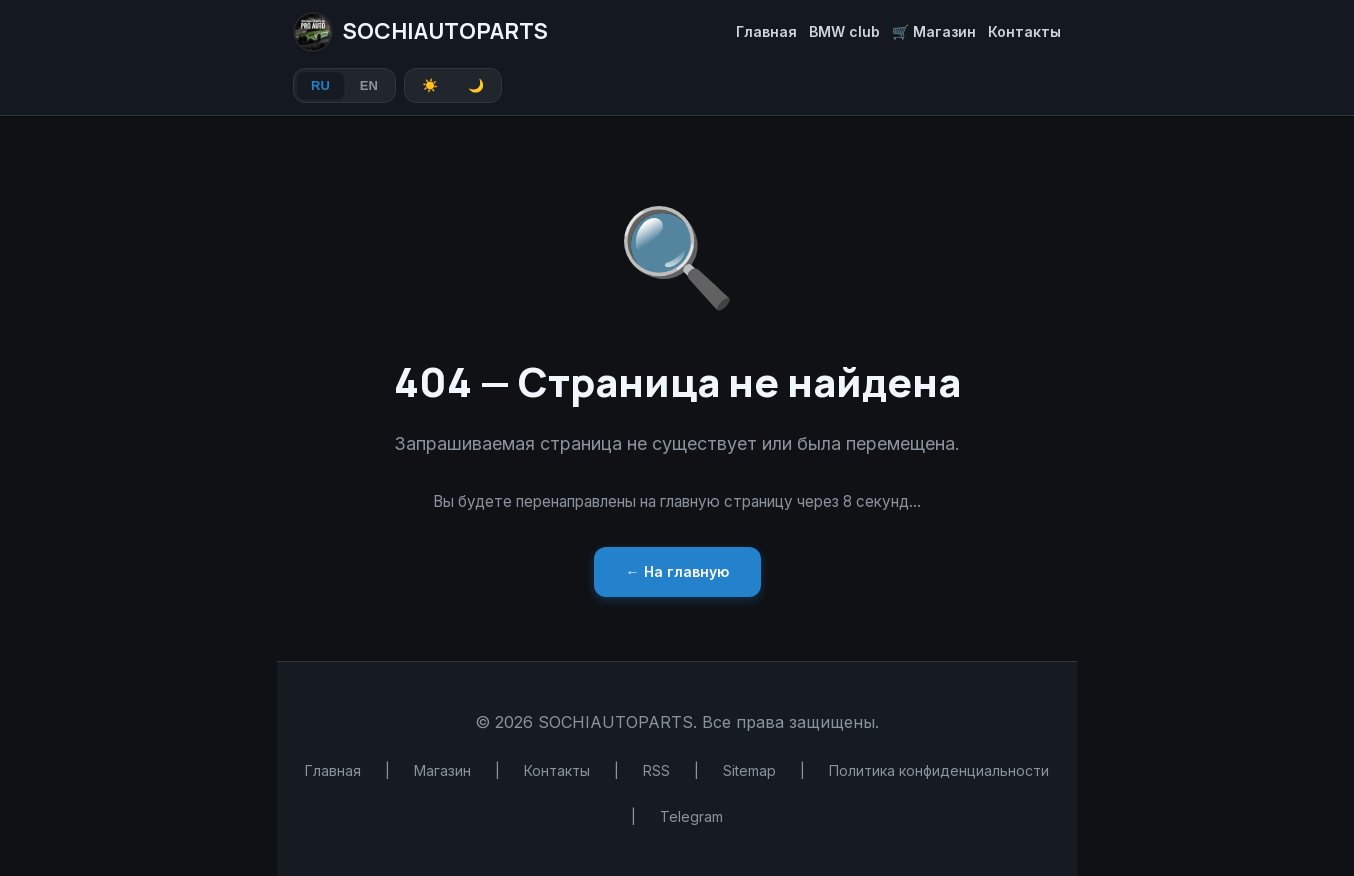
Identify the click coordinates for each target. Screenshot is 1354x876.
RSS (656, 770)
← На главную (677, 571)
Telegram (691, 816)
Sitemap (749, 770)
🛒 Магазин (934, 31)
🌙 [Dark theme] (476, 85)
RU (320, 85)
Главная (766, 31)
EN (369, 85)
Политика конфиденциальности (939, 770)
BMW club (844, 31)
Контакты (1024, 31)
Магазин (442, 770)
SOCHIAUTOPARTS (420, 32)
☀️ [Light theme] (430, 85)
